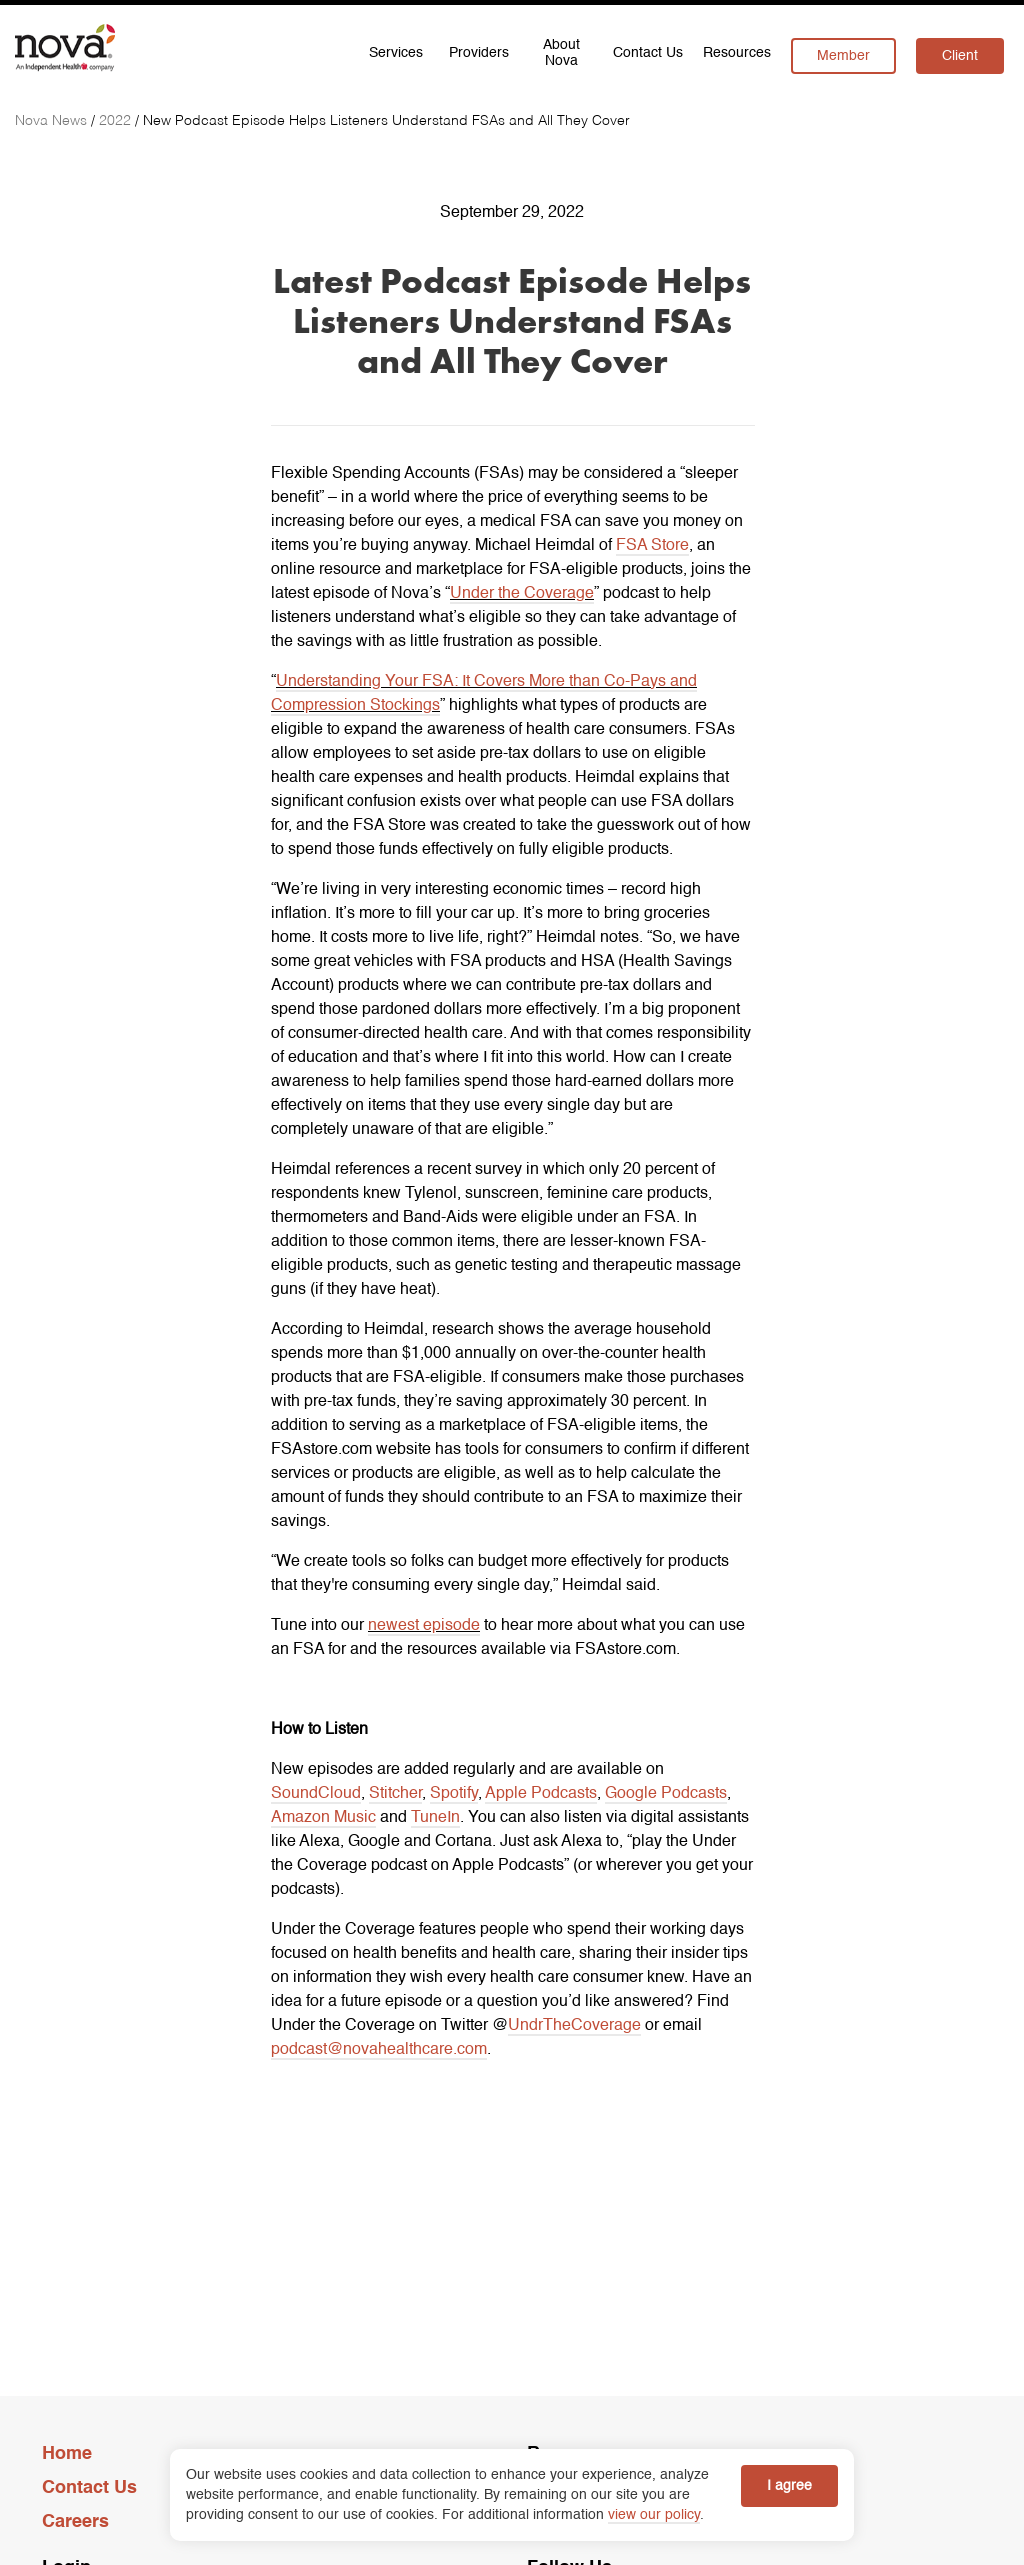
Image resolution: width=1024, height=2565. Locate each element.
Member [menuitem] (843, 56)
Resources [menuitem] (737, 53)
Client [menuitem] (960, 56)
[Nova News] (53, 121)
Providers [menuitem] (479, 53)
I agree (789, 2486)
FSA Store (652, 546)
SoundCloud (316, 1794)
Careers (75, 2522)
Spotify (454, 1794)
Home (67, 2454)
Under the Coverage (522, 594)
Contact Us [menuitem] (648, 53)
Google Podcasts (666, 1794)
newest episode (424, 1626)
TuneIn (435, 1818)
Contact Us (89, 2488)
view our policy (654, 2515)
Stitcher (395, 1794)
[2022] (117, 121)
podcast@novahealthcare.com (379, 2050)
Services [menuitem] (396, 53)
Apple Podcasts (541, 1794)
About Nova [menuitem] (561, 53)
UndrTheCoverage (574, 2026)
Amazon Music (323, 1818)
